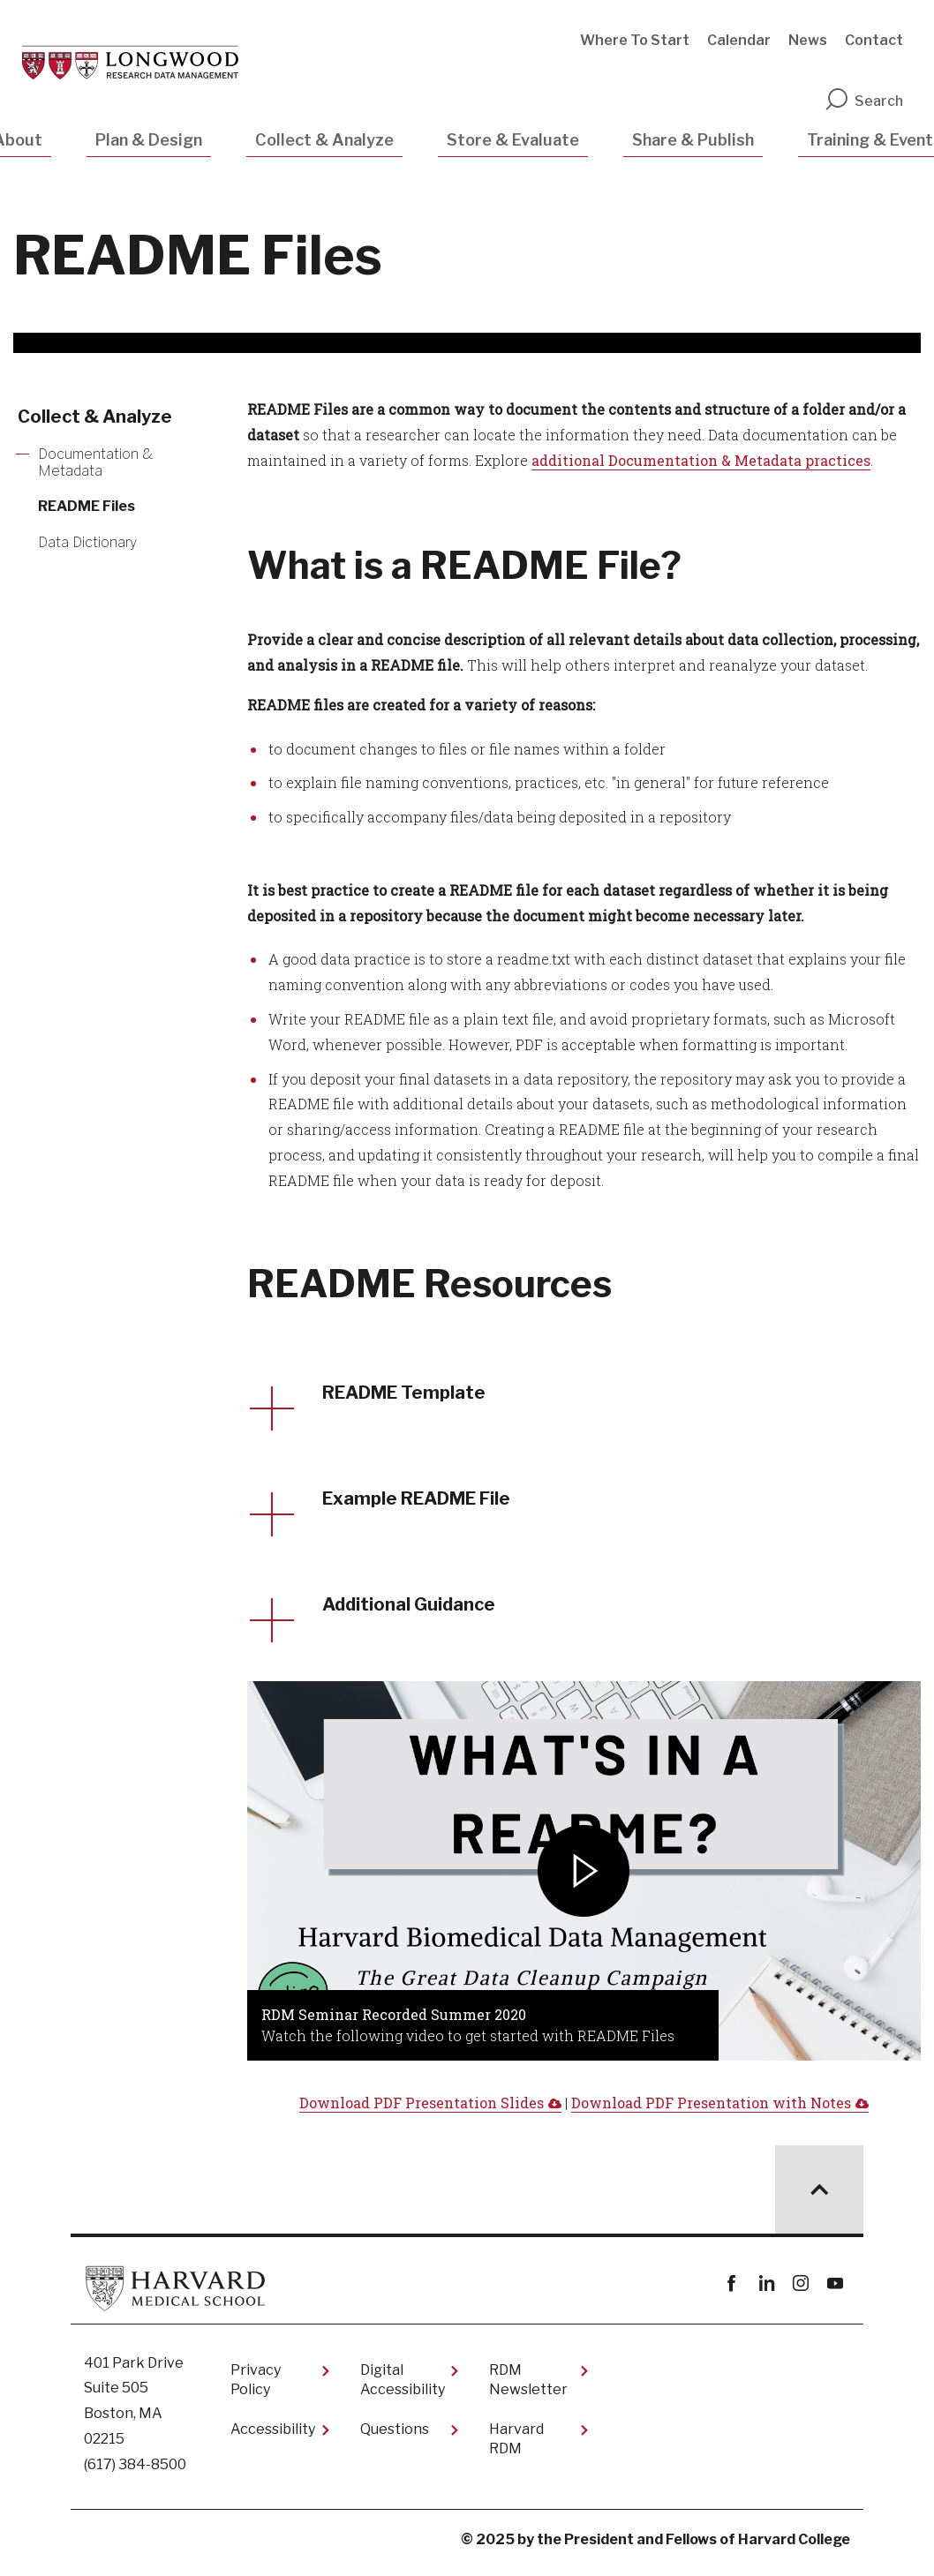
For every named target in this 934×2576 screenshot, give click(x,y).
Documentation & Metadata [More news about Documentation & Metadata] (95, 462)
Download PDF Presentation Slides (421, 2110)
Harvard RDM (516, 2447)
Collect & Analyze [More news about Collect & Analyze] (95, 416)
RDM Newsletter (528, 2387)
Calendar (739, 40)
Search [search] (863, 101)
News (807, 40)
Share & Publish (693, 140)
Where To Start (634, 40)
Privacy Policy (255, 2387)
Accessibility (272, 2437)
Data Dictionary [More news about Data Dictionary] (87, 542)
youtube (834, 2291)
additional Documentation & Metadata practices (700, 460)
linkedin (765, 2291)
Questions (394, 2437)
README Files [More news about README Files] (86, 506)
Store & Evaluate (513, 140)
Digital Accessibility (402, 2387)
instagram (800, 2291)
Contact (874, 40)
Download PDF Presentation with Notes (711, 2110)
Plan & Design (148, 140)
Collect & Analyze (324, 140)
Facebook (731, 2291)
